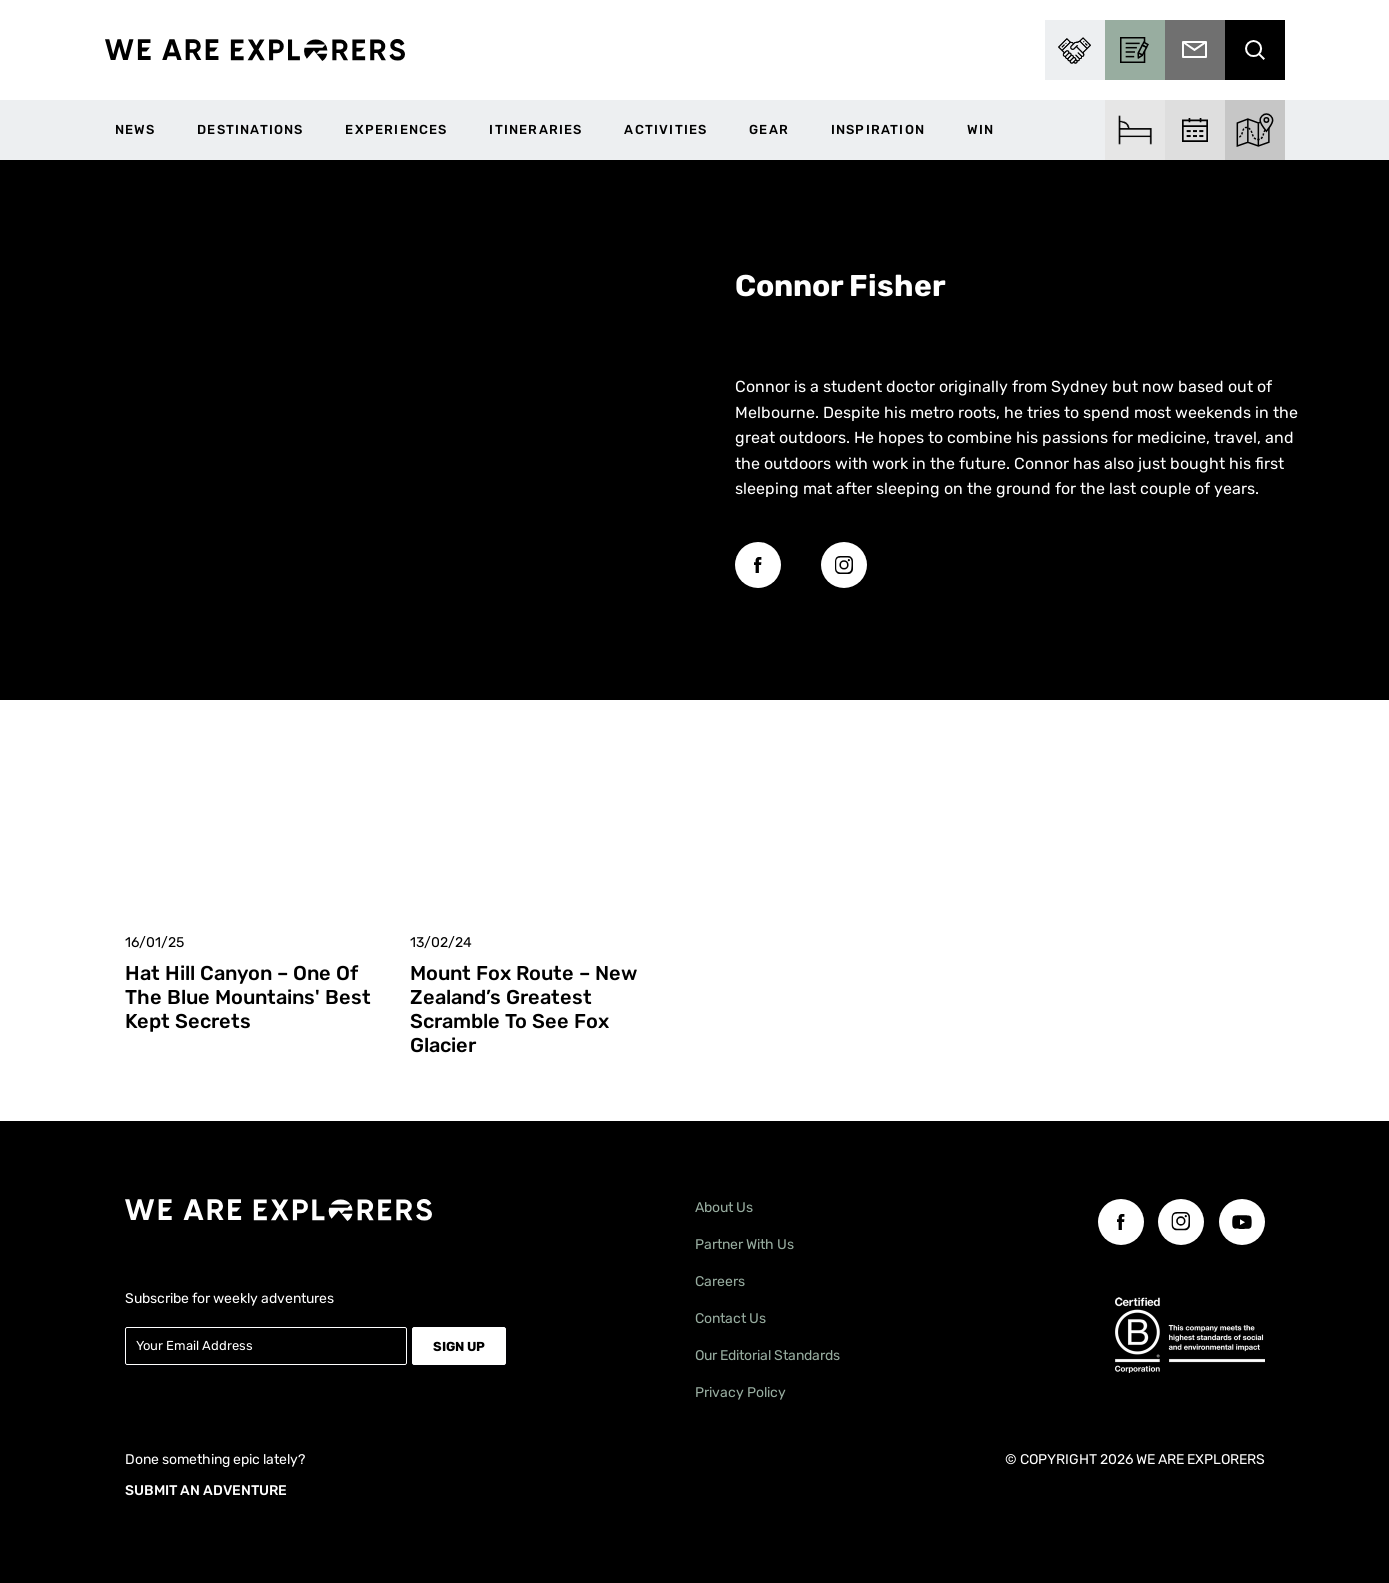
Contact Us (730, 1318)
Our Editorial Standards (767, 1355)
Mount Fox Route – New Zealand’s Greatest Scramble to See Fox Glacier (523, 1009)
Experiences (396, 129)
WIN (981, 129)
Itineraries (535, 129)
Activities (665, 129)
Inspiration (878, 129)
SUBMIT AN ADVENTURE (206, 1486)
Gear (769, 129)
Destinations (250, 129)
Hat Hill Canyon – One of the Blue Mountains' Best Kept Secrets (248, 997)
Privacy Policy (740, 1392)
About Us (724, 1207)
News (135, 129)
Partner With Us (744, 1244)
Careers (720, 1281)
